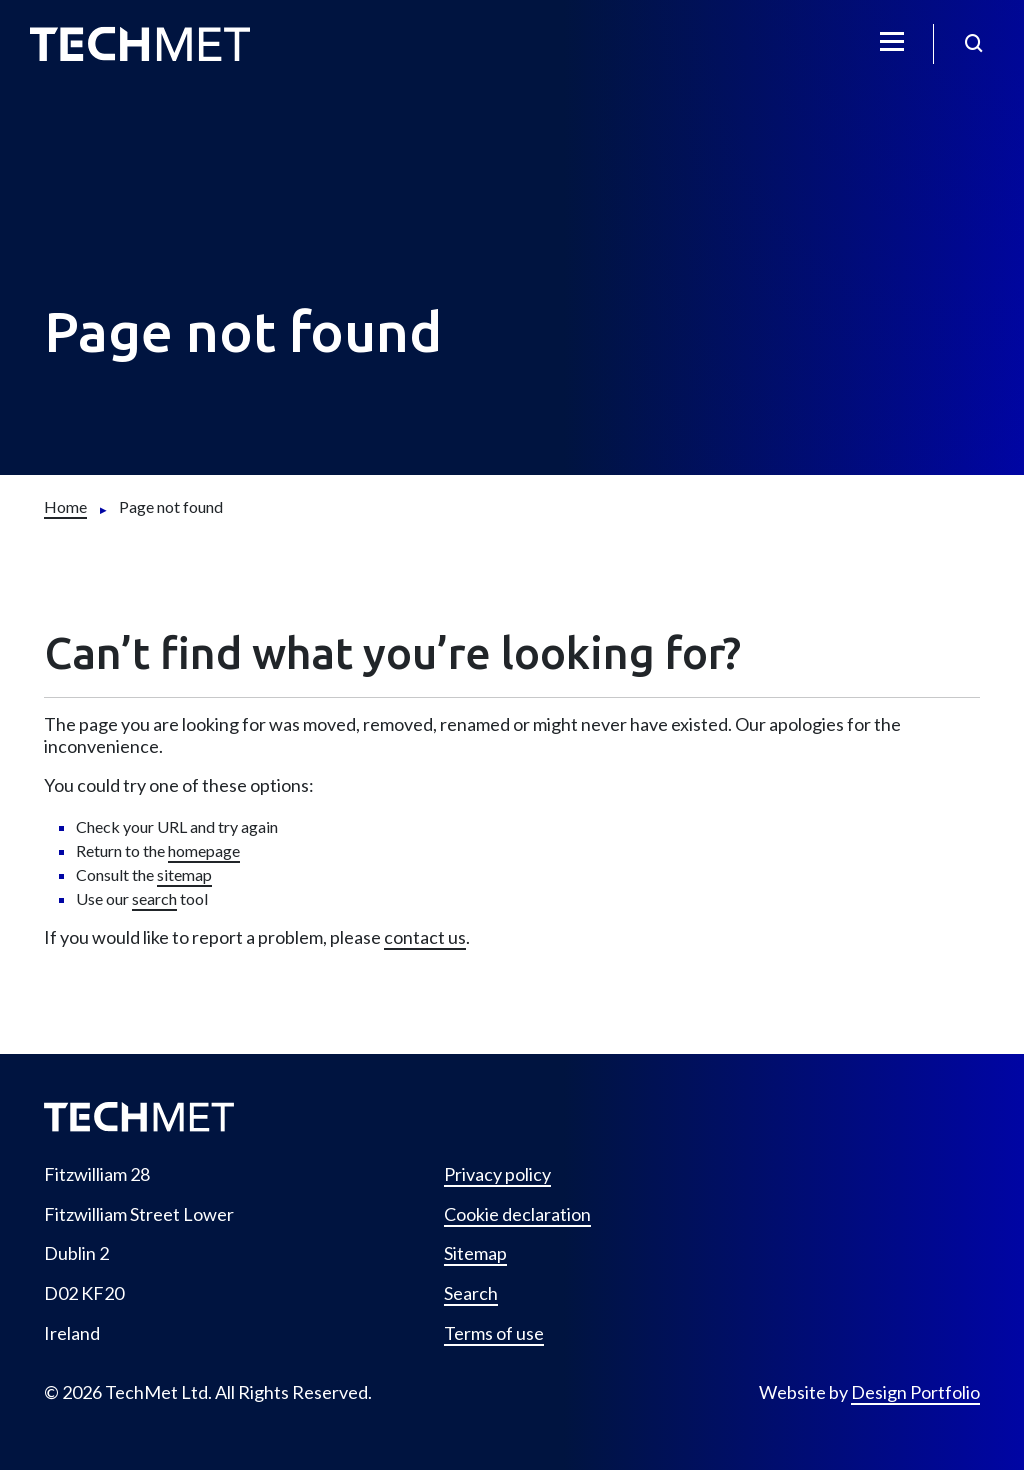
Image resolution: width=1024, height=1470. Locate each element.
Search (471, 1293)
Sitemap (475, 1253)
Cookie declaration (517, 1214)
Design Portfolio (915, 1392)
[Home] (65, 506)
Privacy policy (497, 1174)
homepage (204, 850)
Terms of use (494, 1333)
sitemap (184, 874)
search (154, 898)
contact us (425, 937)
